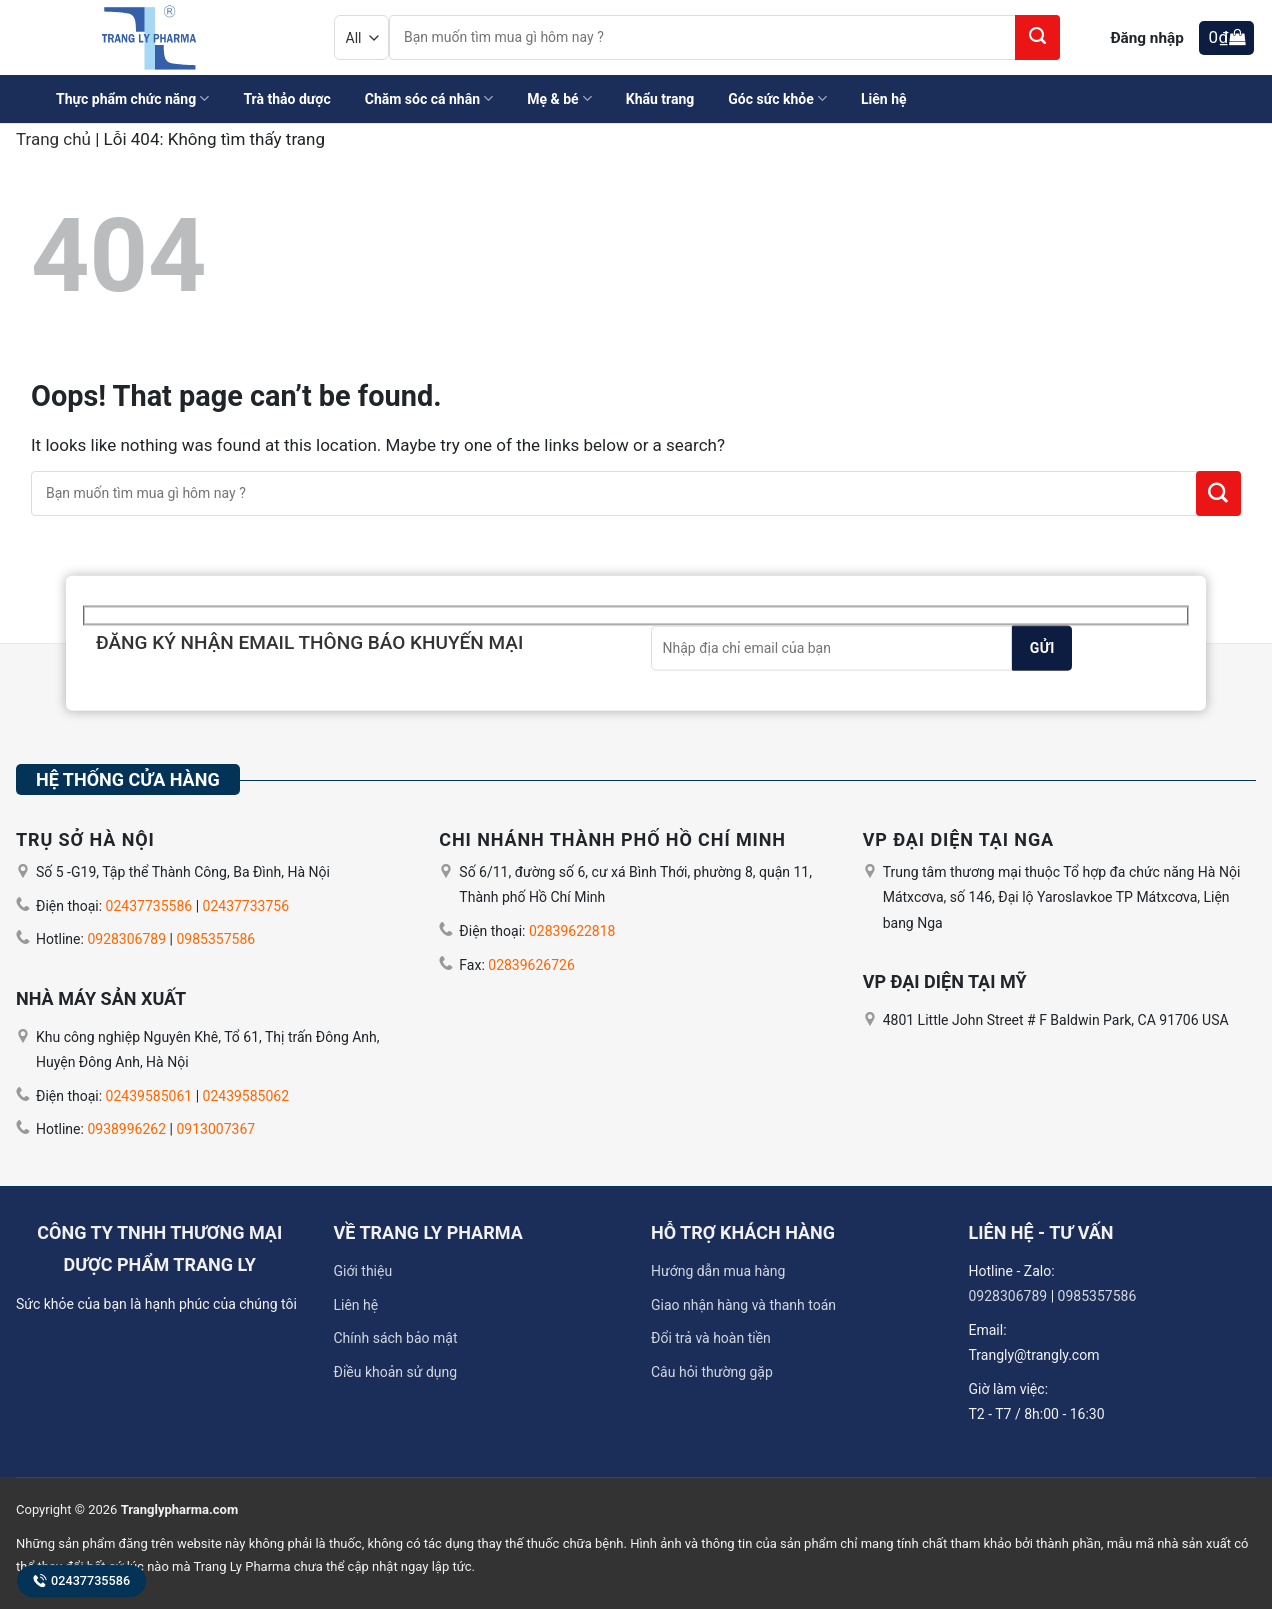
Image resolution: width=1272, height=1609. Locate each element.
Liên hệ (356, 1305)
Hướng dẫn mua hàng (718, 1271)
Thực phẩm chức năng (132, 98)
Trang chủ (53, 139)
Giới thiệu (363, 1271)
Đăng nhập (1146, 38)
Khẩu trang (660, 99)
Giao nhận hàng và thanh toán (743, 1305)
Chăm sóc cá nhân (429, 98)
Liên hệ (884, 99)
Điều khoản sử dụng (396, 1372)
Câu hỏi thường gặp (712, 1372)
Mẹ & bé (559, 98)
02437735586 (81, 1580)
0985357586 (215, 939)
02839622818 (572, 931)
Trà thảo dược (286, 99)
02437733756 (246, 906)
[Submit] (1037, 37)
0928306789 (126, 939)
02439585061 (149, 1096)
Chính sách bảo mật (396, 1338)
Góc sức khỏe (777, 98)
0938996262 (126, 1129)
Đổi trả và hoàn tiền (711, 1338)
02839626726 (531, 965)
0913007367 (215, 1129)
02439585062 (246, 1096)
